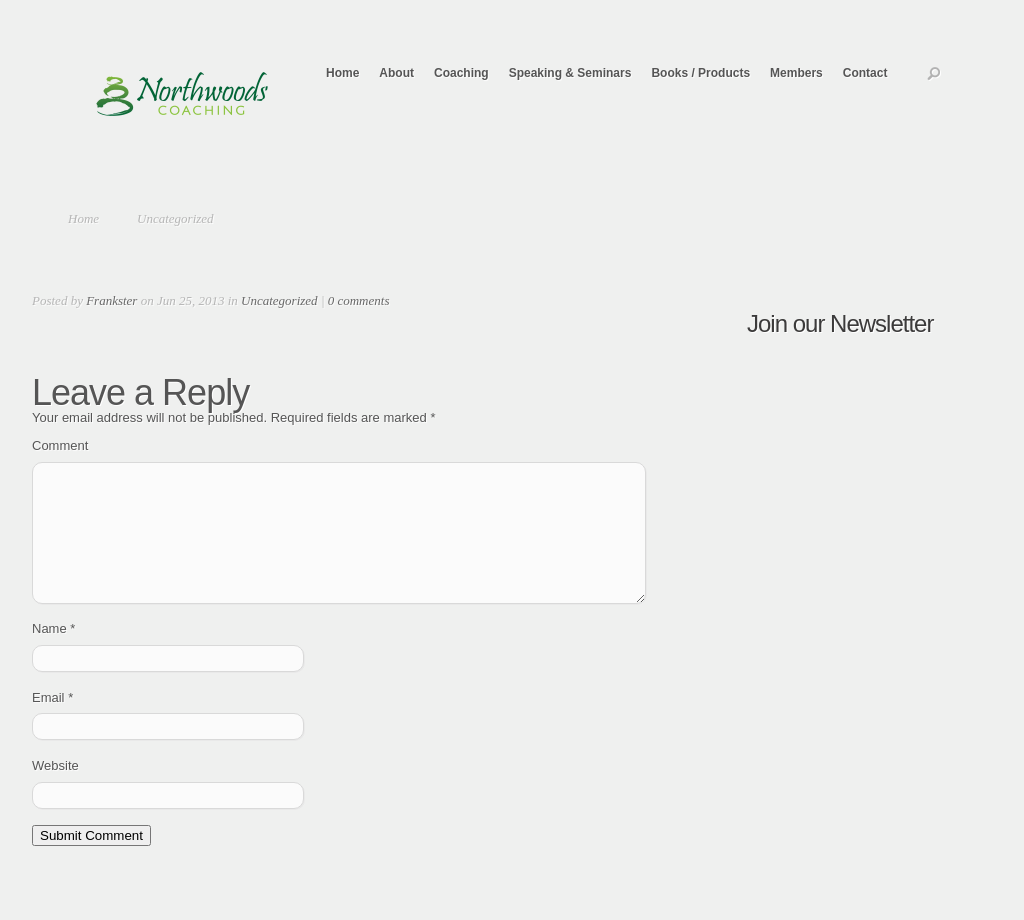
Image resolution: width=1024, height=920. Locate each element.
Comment (60, 445)
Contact (865, 73)
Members (796, 73)
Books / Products (700, 73)
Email (52, 721)
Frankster (111, 300)
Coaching (461, 73)
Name (53, 652)
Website (55, 789)
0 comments (359, 300)
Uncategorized (175, 218)
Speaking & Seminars (570, 73)
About (396, 73)
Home (342, 73)
